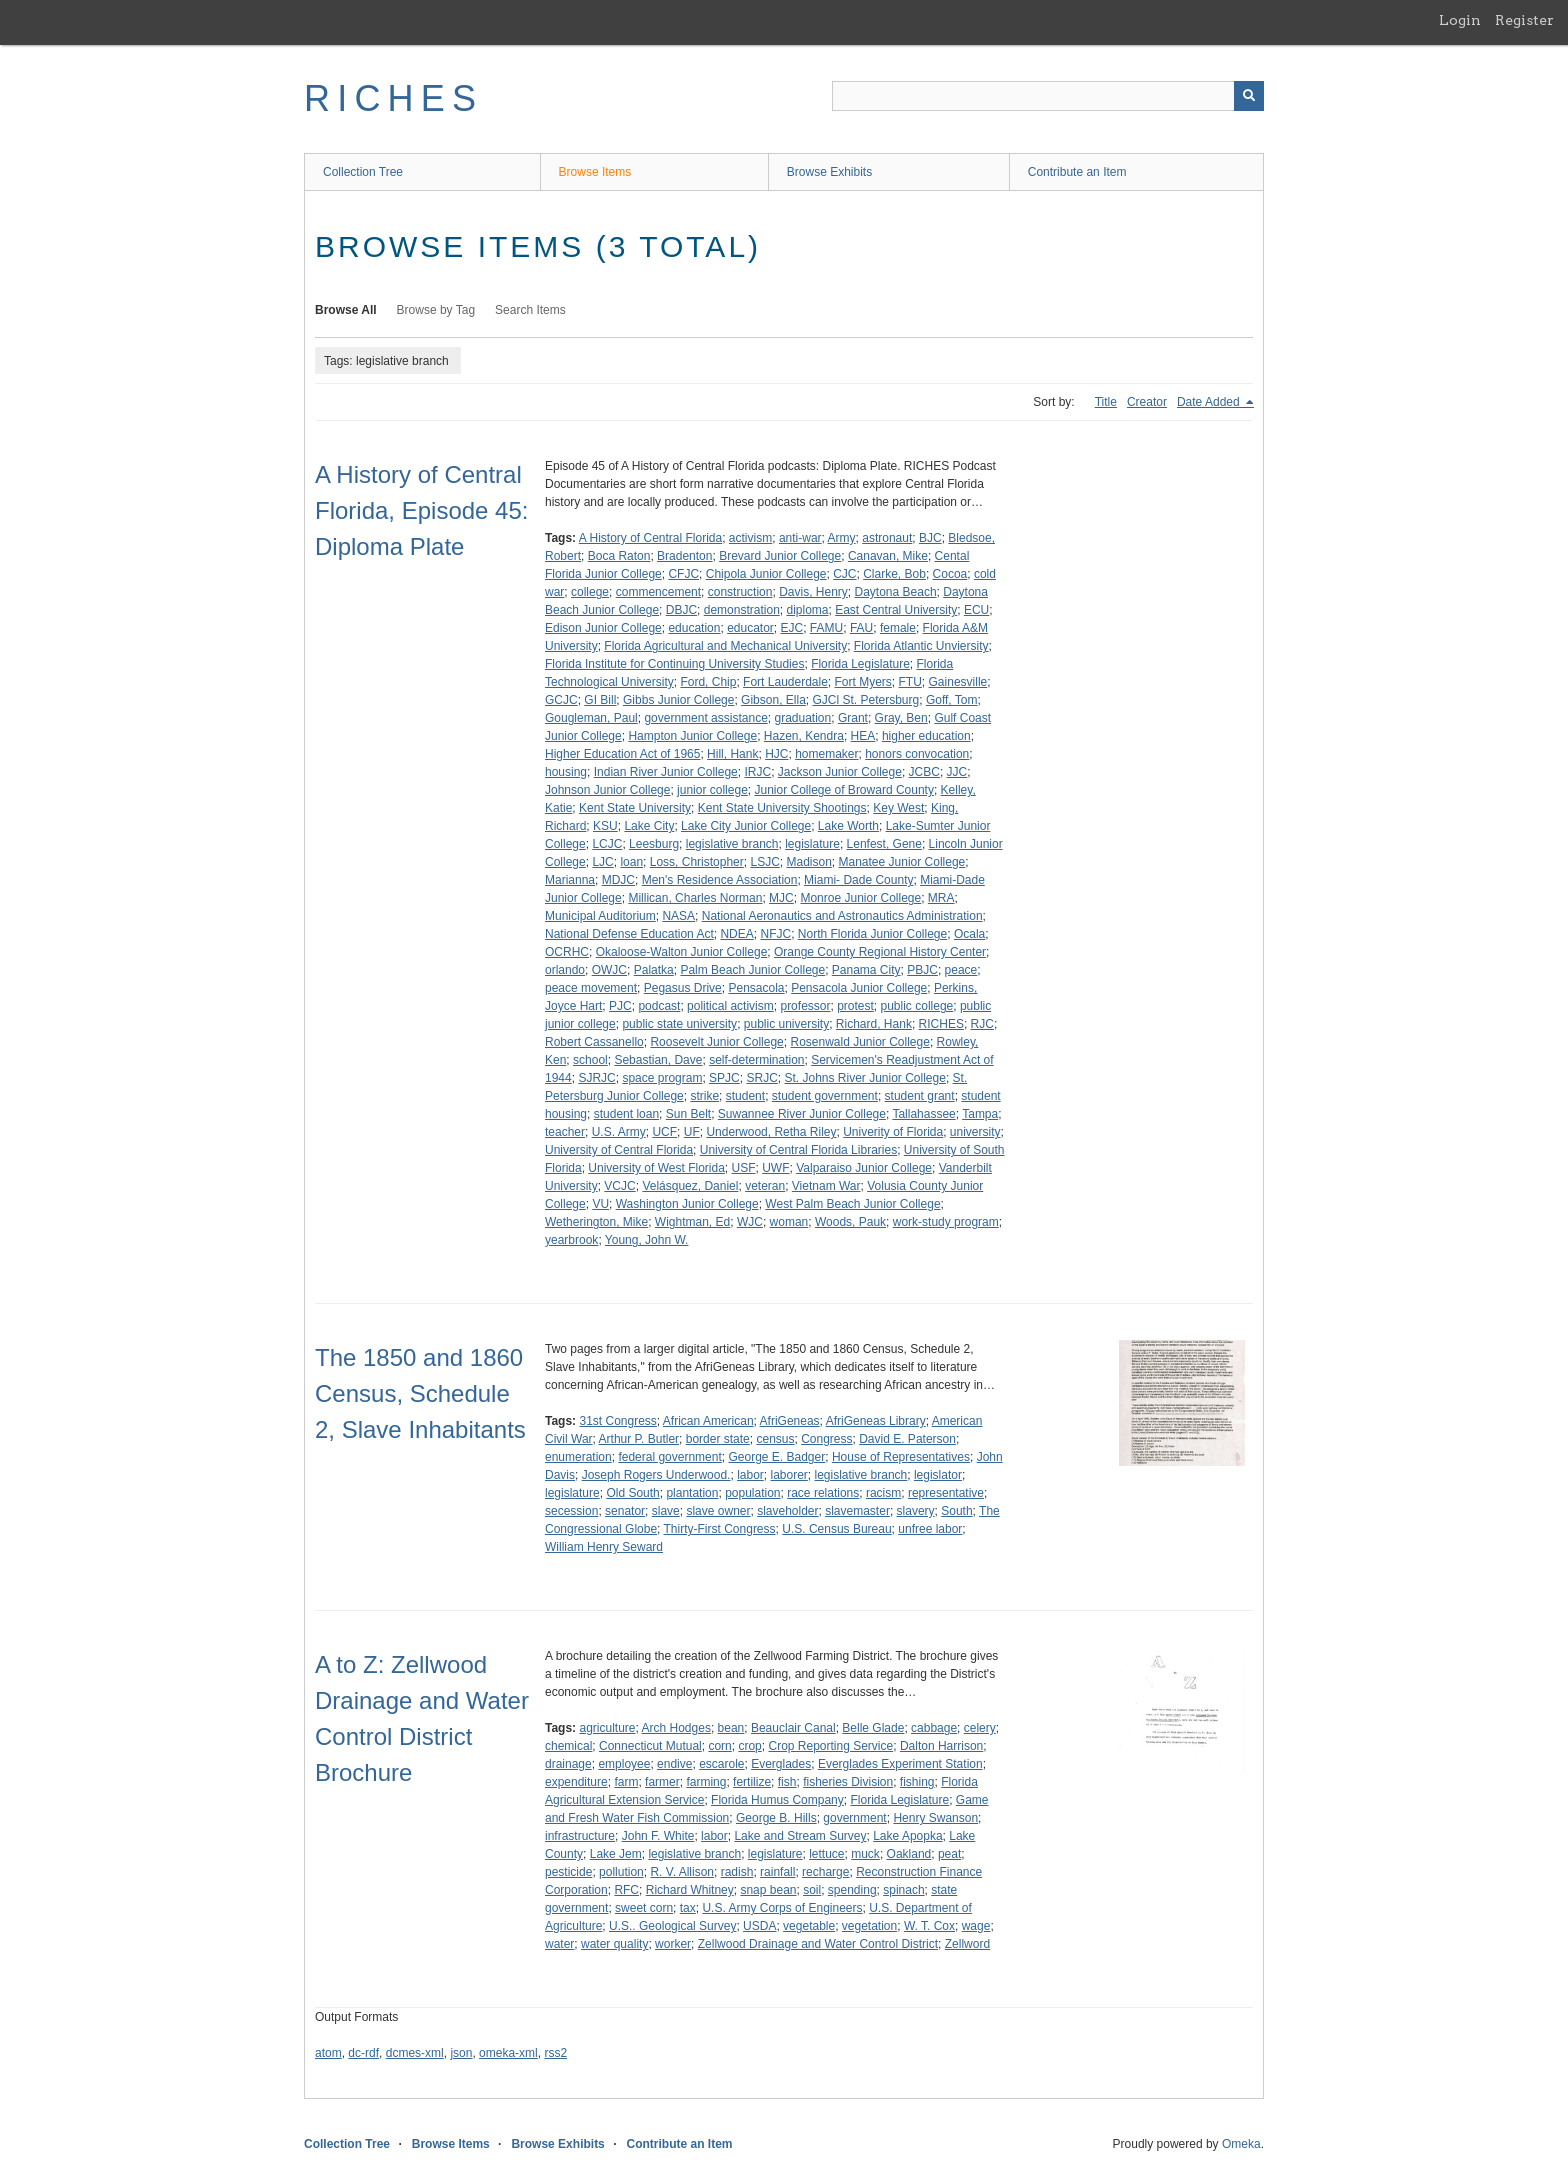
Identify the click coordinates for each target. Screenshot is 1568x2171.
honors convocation (917, 754)
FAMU (826, 628)
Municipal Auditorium (600, 916)
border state (718, 1439)
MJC (781, 898)
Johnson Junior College (607, 790)
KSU (605, 826)
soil (812, 1890)
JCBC (924, 772)
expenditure (576, 1782)
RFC (626, 1890)
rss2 (555, 2053)
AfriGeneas (790, 1421)
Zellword (967, 1944)
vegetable (809, 1926)
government (854, 1818)
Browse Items (595, 172)
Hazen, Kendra (804, 736)
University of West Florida (656, 1168)
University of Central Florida (619, 1150)
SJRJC (596, 1078)
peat (949, 1854)
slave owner (718, 1511)
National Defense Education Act (629, 934)
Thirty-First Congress (720, 1529)
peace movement (591, 988)
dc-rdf (363, 2053)
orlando (565, 970)
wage (976, 1926)
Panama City (866, 970)
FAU (861, 628)
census (775, 1439)
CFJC (683, 574)
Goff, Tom (952, 700)
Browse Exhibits (829, 172)
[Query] (1048, 96)
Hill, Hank (732, 754)
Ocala (969, 934)
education (694, 628)
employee (624, 1764)
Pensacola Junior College (859, 988)
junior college (712, 790)
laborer (788, 1475)
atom (328, 2053)
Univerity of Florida (893, 1132)
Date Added (1210, 402)
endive (674, 1764)
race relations (823, 1493)
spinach (903, 1890)
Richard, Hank (874, 1024)
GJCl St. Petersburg (865, 700)
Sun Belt (688, 1114)
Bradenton (684, 556)
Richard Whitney (690, 1890)
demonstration (742, 610)
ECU (976, 610)
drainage (568, 1764)
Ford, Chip (708, 682)
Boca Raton (619, 556)
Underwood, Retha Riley (771, 1132)
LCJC (607, 844)
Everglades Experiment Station (900, 1764)
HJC (776, 754)
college (590, 592)
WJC (750, 1222)
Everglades (781, 1764)
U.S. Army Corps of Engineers (782, 1908)
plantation (692, 1493)
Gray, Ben (901, 718)
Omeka (1241, 2144)
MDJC (618, 880)
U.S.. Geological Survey (672, 1926)
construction (740, 592)
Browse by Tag (436, 310)
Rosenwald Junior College (859, 1042)
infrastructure (580, 1836)
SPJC (724, 1078)
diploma (807, 610)
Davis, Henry (813, 592)
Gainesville (958, 682)
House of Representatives (901, 1457)
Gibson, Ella (773, 700)
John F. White (658, 1836)
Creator (1147, 402)
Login (1460, 20)
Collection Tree (363, 172)
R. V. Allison (682, 1872)
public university (786, 1024)
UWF (775, 1168)
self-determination (756, 1060)
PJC (620, 1006)
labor (750, 1475)
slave (666, 1511)
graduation (802, 718)
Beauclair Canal (793, 1728)
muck (865, 1854)
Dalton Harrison (941, 1746)
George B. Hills (776, 1818)
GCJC (561, 700)
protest (855, 1006)
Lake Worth (848, 826)
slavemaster (857, 1511)
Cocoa (950, 574)
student (745, 1096)
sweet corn (644, 1908)
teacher (565, 1132)
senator (625, 1511)
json (461, 2053)
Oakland (909, 1854)
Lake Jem (616, 1854)
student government (825, 1096)
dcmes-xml (415, 2053)
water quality (614, 1944)
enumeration (578, 1457)
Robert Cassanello (594, 1042)
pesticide (568, 1872)
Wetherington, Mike (596, 1222)
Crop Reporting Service (830, 1746)
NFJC (775, 934)
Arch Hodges (676, 1728)
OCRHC (567, 952)
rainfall (777, 1872)
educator (750, 628)
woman (789, 1222)
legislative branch (732, 844)
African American (708, 1421)
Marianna (570, 880)
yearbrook (571, 1240)
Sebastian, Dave (658, 1060)
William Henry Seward (604, 1547)
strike (704, 1096)
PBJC (922, 970)
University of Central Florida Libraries (798, 1150)
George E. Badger (776, 1457)
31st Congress (617, 1421)
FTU (910, 682)
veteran (765, 1186)
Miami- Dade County (858, 880)
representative (946, 1493)
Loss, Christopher (697, 862)
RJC (982, 1024)
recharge (825, 1872)
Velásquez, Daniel (690, 1186)
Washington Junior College (687, 1204)
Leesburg (654, 844)
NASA (678, 916)
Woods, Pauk (850, 1222)
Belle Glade (873, 1728)
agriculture (607, 1728)
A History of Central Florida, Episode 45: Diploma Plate (421, 510)
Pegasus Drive (683, 988)
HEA (863, 736)
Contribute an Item (1077, 172)
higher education (926, 736)
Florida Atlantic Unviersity (921, 646)
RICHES (393, 98)
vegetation (869, 1926)
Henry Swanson (935, 1818)
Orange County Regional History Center (880, 952)
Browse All (346, 310)
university (975, 1132)
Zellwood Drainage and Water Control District (818, 1944)
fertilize (752, 1782)
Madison (808, 862)
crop (749, 1746)
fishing (917, 1782)
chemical (568, 1746)
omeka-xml (508, 2053)
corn (719, 1746)
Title (1106, 402)
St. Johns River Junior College (864, 1078)
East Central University (896, 610)
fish (787, 1782)
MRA (941, 898)
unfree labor (930, 1529)
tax (688, 1908)
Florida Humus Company (777, 1800)
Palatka (654, 970)
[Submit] (1249, 96)
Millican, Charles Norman (695, 898)
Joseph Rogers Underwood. (656, 1475)
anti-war (800, 538)
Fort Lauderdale (785, 682)
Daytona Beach (896, 592)
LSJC (764, 862)
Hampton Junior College (692, 736)
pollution (621, 1872)
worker (673, 1944)
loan (631, 862)
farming (706, 1782)
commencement (658, 592)
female (898, 628)
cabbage (934, 1728)
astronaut (887, 538)
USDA (759, 1926)
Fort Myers (863, 682)
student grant (920, 1096)
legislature (812, 844)
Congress (826, 1439)
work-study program (946, 1222)
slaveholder (787, 1511)
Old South (632, 1493)
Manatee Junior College (902, 862)
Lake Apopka (907, 1836)
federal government (669, 1457)
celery (980, 1728)
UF (692, 1132)
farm (626, 1782)
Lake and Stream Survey (800, 1836)
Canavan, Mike (888, 556)
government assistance (705, 718)
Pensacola (756, 988)
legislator (938, 1475)
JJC (957, 772)
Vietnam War (826, 1186)
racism (883, 1493)
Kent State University (635, 808)
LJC (602, 862)
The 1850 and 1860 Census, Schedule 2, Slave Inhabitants (420, 1393)
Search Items (530, 310)
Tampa (980, 1114)
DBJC (681, 610)
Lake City (649, 826)
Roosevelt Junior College (716, 1042)
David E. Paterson (907, 1439)
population (752, 1493)
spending (852, 1890)
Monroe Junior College (860, 898)
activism (750, 538)
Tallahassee (923, 1114)
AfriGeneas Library (876, 1421)
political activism (730, 1006)
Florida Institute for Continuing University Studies (674, 664)
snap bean (768, 1890)
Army (842, 538)
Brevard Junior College (780, 556)
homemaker (826, 754)
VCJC (619, 1186)
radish (737, 1872)
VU (600, 1204)
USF (744, 1168)
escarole (721, 1764)
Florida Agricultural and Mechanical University (725, 646)
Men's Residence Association (720, 880)
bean (731, 1728)
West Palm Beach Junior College (852, 1204)
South (956, 1511)
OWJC (609, 970)
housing (566, 772)
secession (571, 1511)
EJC (792, 628)
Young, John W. (647, 1240)
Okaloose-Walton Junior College (682, 952)
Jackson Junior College (840, 772)
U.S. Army (619, 1132)
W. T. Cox (929, 1926)
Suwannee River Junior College (802, 1114)
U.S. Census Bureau (836, 1529)
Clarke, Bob (894, 574)
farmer (662, 1782)
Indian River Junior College (666, 772)
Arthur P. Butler (639, 1439)
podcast (659, 1006)
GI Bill (600, 700)
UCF (664, 1132)
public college (917, 1006)
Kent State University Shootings (782, 808)
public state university (679, 1024)
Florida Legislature (860, 664)
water (559, 1944)
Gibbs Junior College (678, 700)
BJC (930, 538)
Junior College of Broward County (843, 790)
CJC (844, 574)
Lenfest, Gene (884, 844)
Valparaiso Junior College (864, 1168)
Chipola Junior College (766, 574)
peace (961, 970)
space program (662, 1078)
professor (805, 1006)
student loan (626, 1114)
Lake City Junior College (746, 826)
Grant (853, 718)
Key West (898, 808)
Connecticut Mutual (650, 1746)
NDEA (736, 934)
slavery (916, 1511)
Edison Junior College (603, 628)
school (590, 1060)
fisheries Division (848, 1782)
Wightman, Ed (692, 1222)
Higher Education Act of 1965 (622, 754)
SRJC (761, 1078)
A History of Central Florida (650, 538)
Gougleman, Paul (591, 718)
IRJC (757, 772)
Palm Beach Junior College (752, 970)
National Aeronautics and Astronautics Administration (842, 916)
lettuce (826, 1854)
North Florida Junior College (872, 934)
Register (1524, 20)
